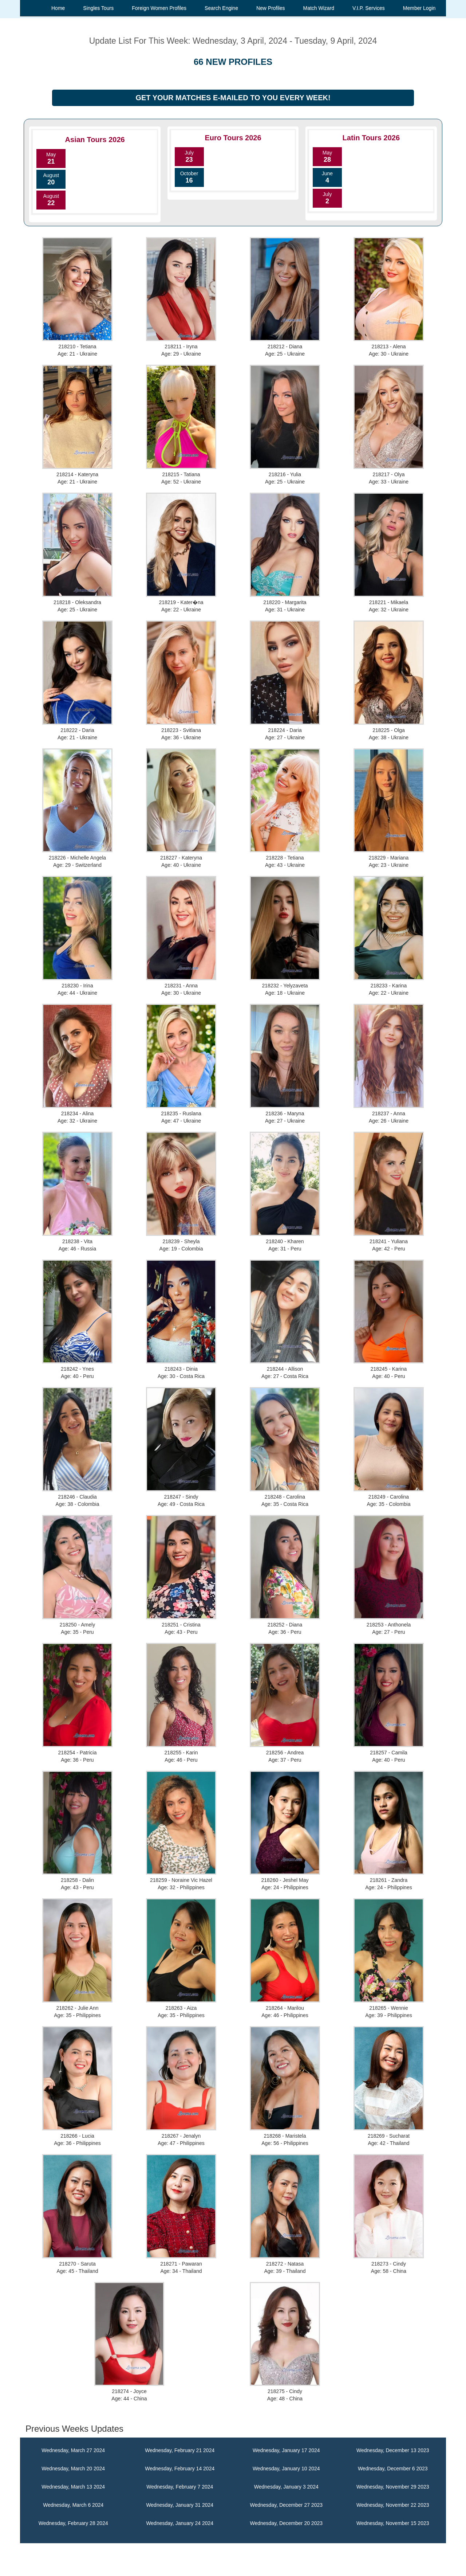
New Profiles (270, 8)
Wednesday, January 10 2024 (286, 2468)
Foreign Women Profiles (159, 8)
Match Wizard (319, 8)
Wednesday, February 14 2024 (179, 2468)
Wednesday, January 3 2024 (286, 2487)
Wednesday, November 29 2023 (392, 2487)
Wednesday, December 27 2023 (286, 2505)
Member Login (419, 8)
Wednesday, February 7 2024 (179, 2487)
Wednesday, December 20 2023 (286, 2523)
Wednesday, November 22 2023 (392, 2505)
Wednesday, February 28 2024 (73, 2523)
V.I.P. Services (368, 8)
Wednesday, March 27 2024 (73, 2450)
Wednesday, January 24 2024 (179, 2523)
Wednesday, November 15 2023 (392, 2523)
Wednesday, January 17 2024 (286, 2450)
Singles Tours (98, 8)
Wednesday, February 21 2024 (179, 2450)
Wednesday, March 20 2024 (73, 2468)
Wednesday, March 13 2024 (73, 2487)
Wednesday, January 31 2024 (179, 2505)
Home (58, 8)
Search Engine (221, 8)
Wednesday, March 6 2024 (73, 2505)
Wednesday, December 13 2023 (392, 2450)
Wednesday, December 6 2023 (393, 2468)
